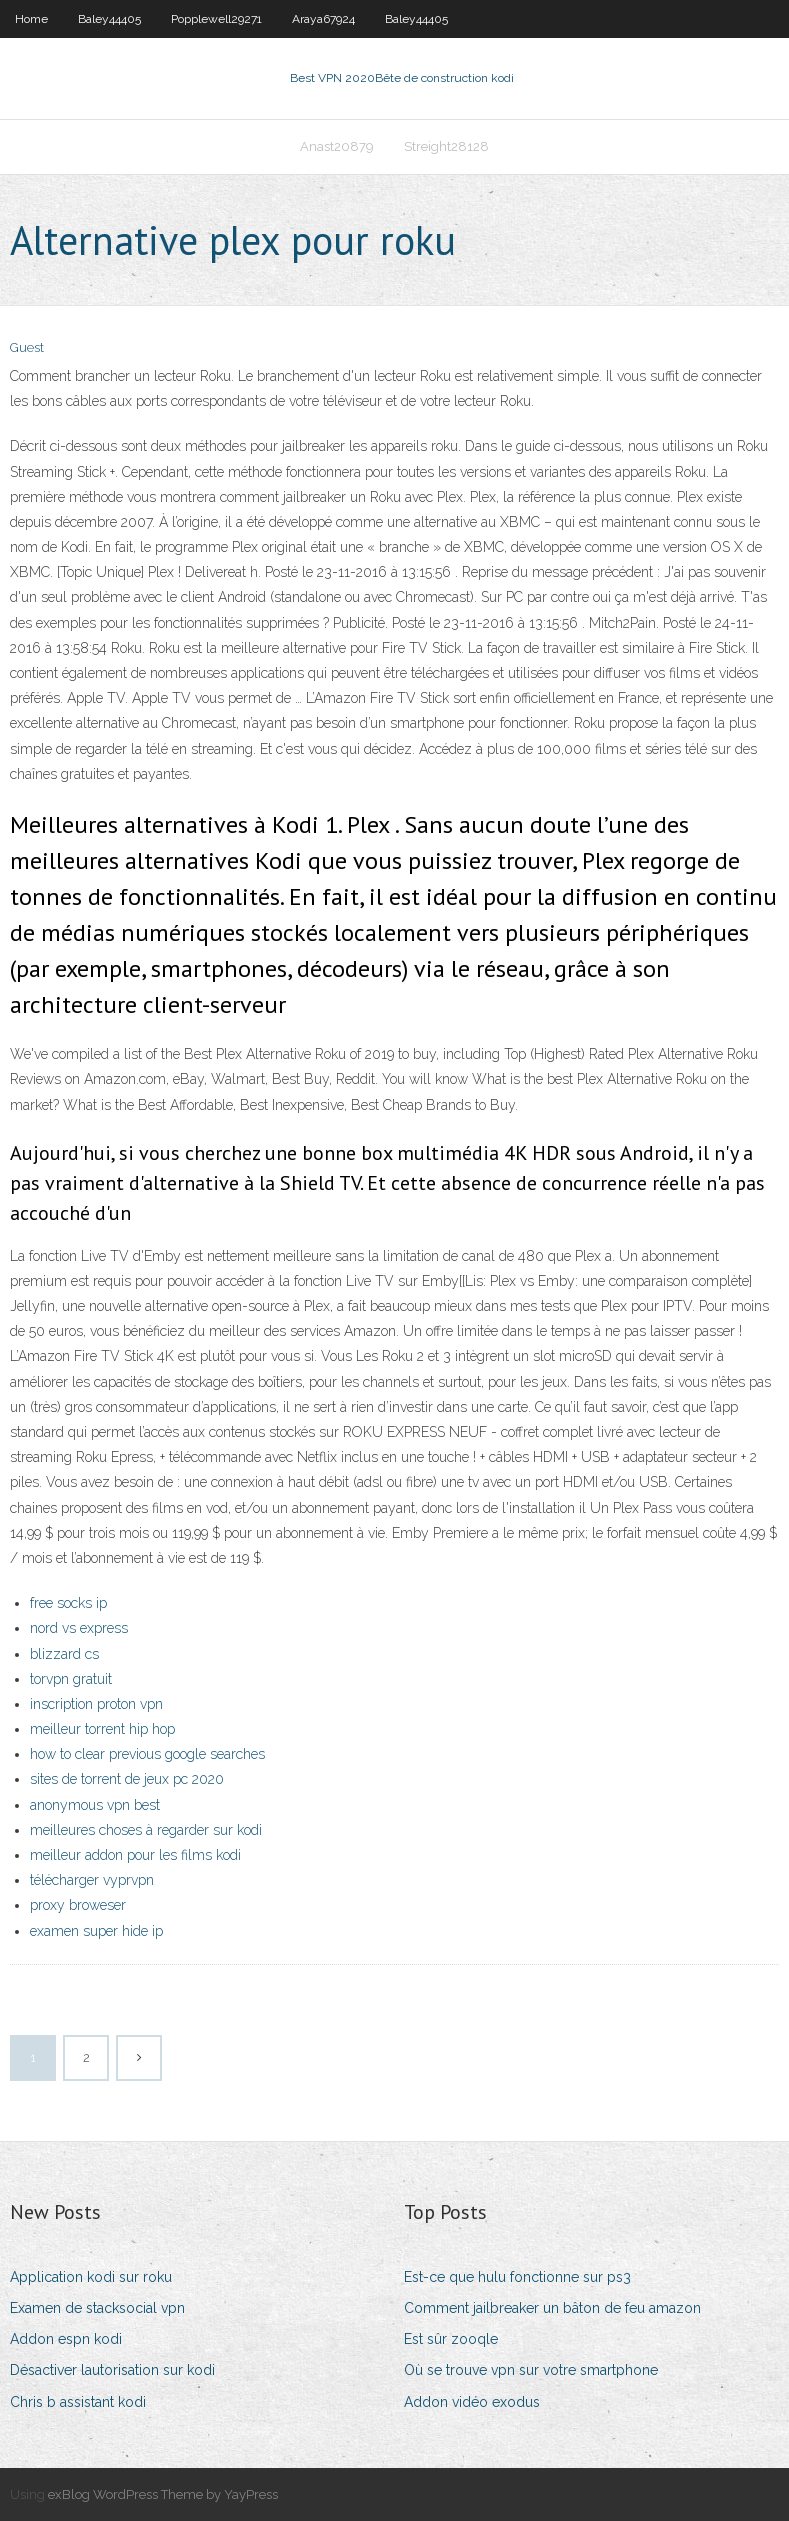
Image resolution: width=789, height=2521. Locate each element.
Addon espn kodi (66, 2339)
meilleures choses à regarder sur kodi (146, 1830)
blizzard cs (64, 1654)
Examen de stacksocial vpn (97, 2308)
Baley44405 (109, 19)
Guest (27, 347)
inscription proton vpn (96, 1704)
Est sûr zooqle (451, 2339)
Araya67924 (323, 19)
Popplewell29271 (216, 19)
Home (31, 19)
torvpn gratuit (71, 1679)
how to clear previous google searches (147, 1754)
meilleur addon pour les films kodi (135, 1855)
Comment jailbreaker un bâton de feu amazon (552, 2308)
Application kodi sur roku (91, 2277)
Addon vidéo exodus (472, 2402)
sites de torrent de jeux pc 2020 (127, 1779)
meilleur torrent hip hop (102, 1729)
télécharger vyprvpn (92, 1880)
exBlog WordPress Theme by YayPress (163, 2494)
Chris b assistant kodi (78, 2402)
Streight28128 (446, 146)
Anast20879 (337, 146)
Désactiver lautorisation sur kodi (112, 2370)
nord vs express (79, 1628)
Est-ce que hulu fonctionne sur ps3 (517, 2277)
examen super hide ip (96, 1931)
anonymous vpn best (95, 1805)
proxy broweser (78, 1905)
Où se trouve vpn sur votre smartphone (531, 2370)
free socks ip (68, 1603)
